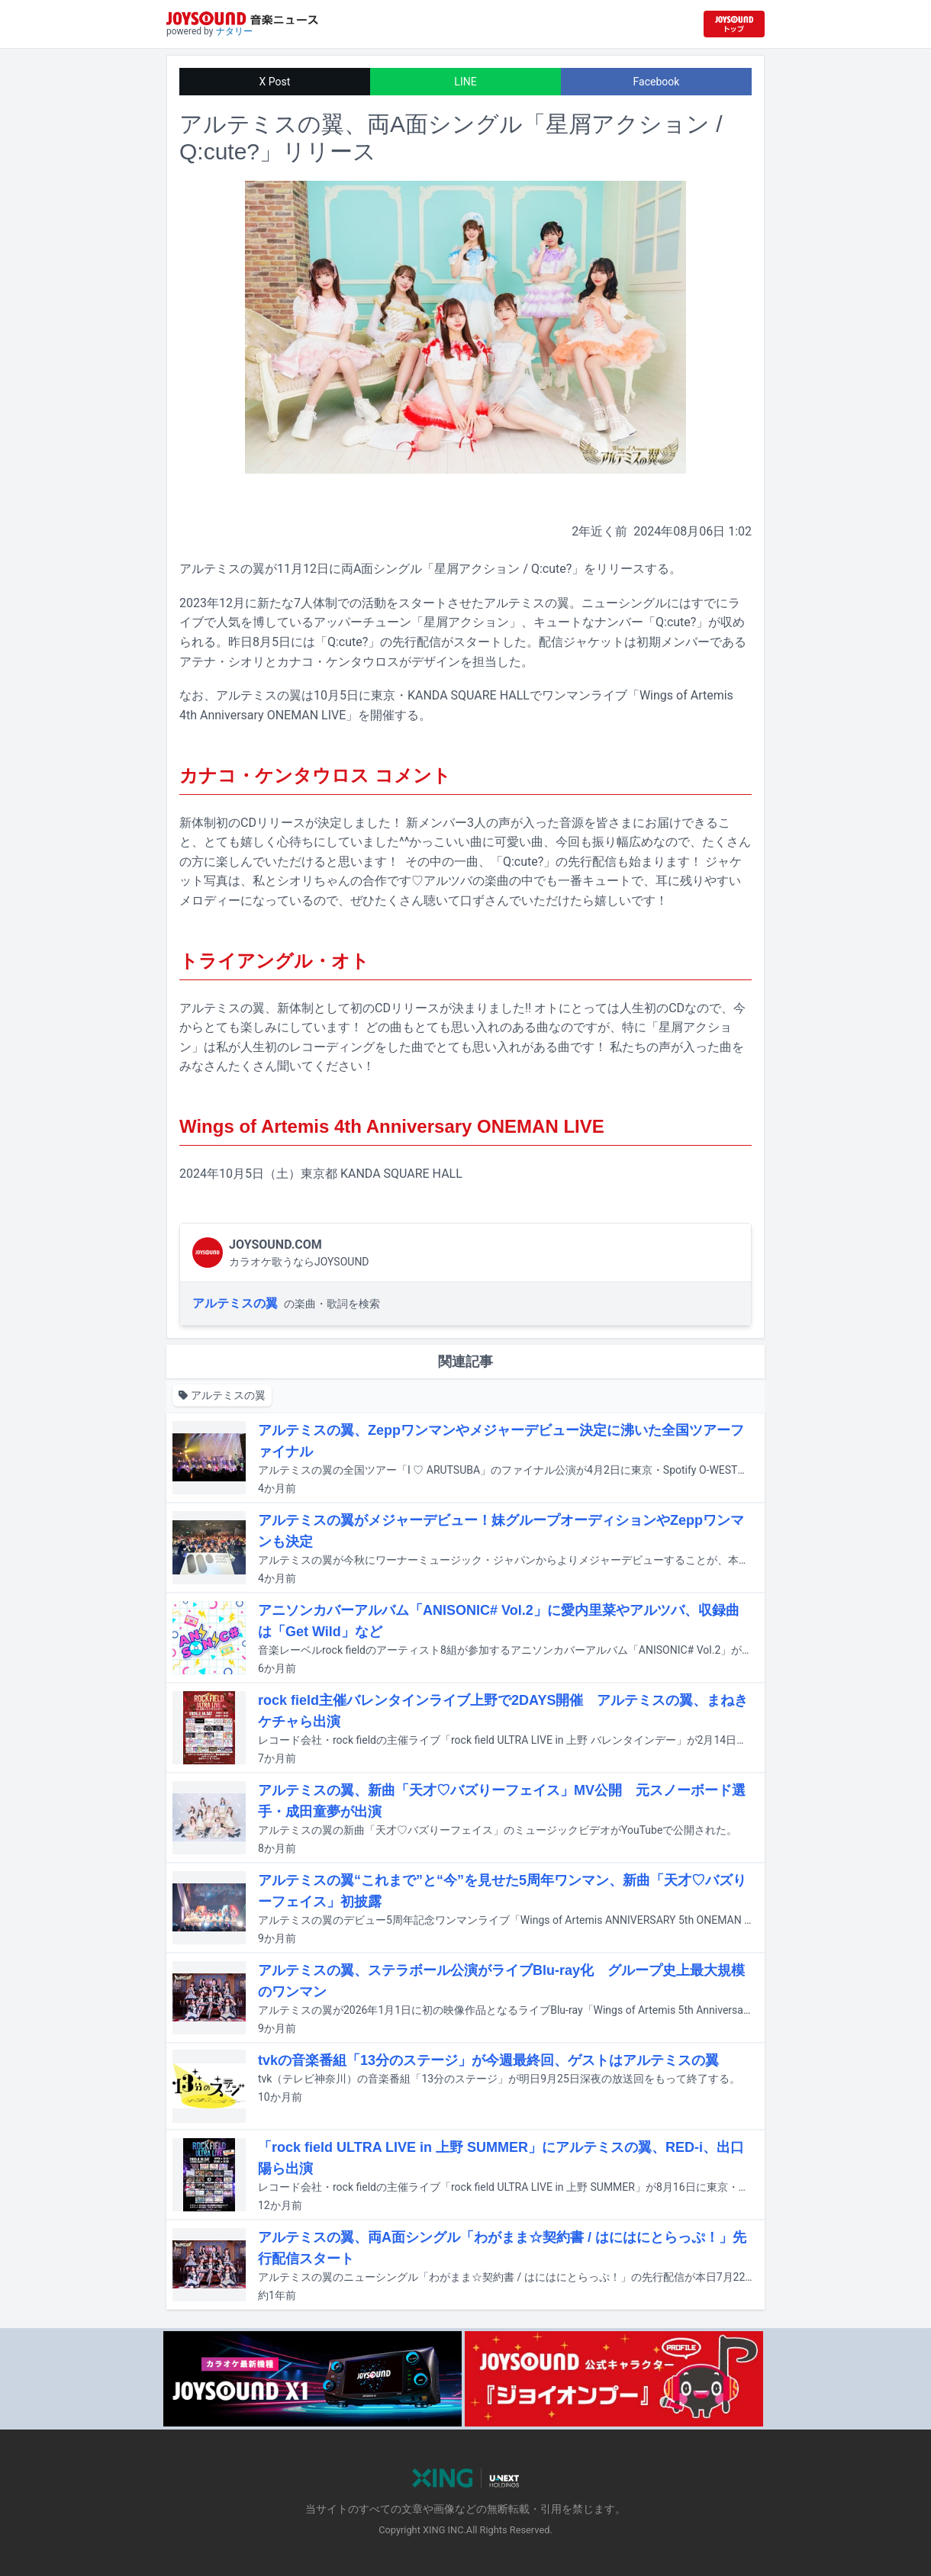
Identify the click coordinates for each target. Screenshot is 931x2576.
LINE (465, 82)
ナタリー (234, 31)
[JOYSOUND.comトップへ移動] (734, 24)
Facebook (656, 82)
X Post (275, 82)
